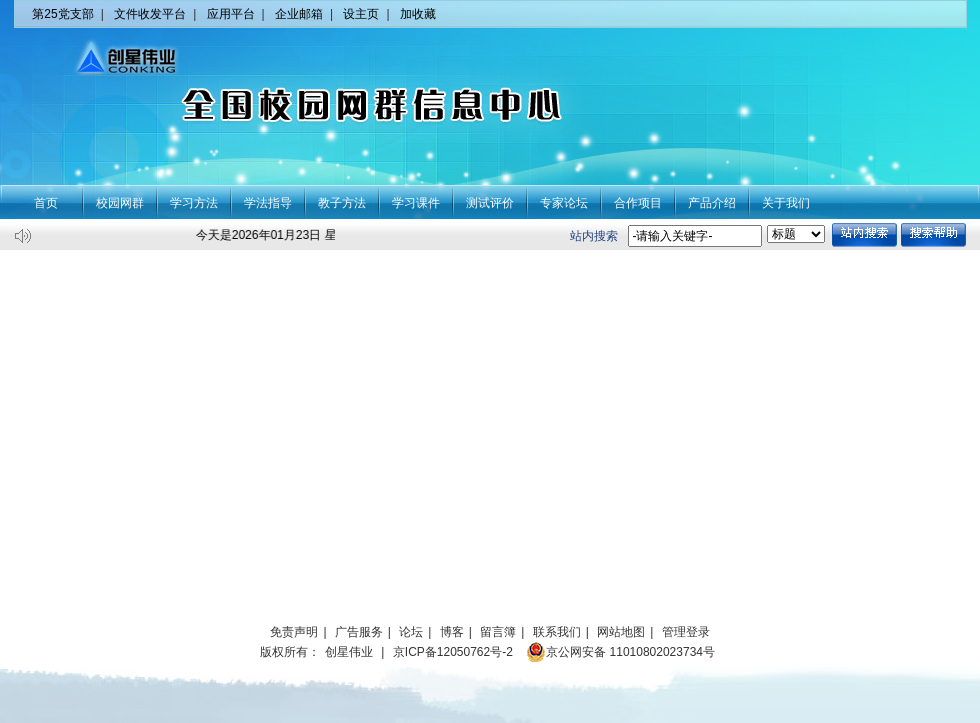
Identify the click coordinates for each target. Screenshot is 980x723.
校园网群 (120, 203)
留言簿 (498, 632)
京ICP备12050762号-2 (453, 652)
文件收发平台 (150, 14)
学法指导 (268, 203)
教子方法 (342, 203)
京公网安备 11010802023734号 (620, 652)
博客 (452, 632)
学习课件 (416, 203)
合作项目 (638, 203)
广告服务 (359, 632)
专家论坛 (564, 203)
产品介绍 (712, 203)
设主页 (361, 14)
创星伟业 (349, 652)
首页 (46, 203)
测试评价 (490, 203)
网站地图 (621, 632)
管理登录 (686, 632)
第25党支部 (62, 14)
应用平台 (231, 14)
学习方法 (194, 203)
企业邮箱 (299, 14)
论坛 (411, 632)
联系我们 (557, 632)
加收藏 (418, 14)
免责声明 (294, 632)
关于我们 (786, 203)
